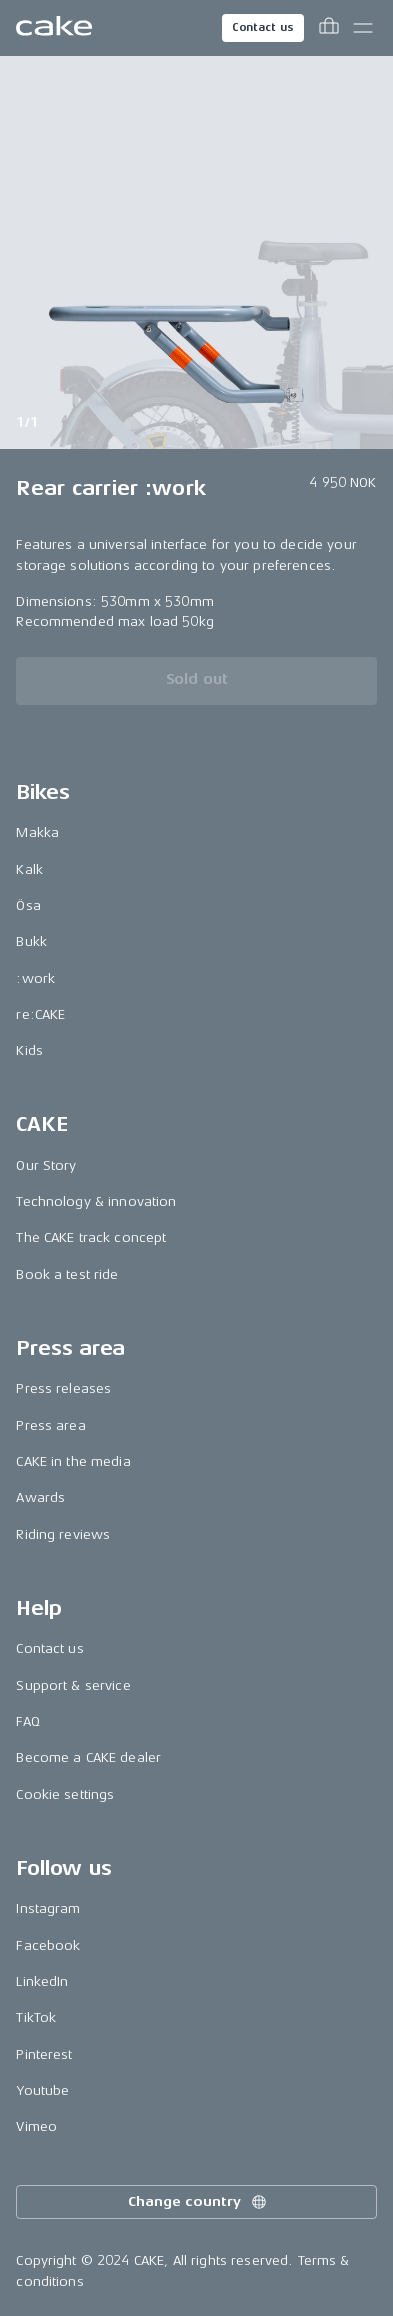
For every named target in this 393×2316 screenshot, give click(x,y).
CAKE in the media (73, 1461)
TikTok (36, 2017)
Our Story (46, 1165)
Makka (37, 832)
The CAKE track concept (91, 1237)
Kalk (29, 869)
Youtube (42, 2090)
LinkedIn (42, 1981)
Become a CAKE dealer (88, 1757)
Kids (29, 1050)
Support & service (73, 1685)
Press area (50, 1425)
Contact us (263, 27)
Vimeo (36, 2126)
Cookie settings (65, 1794)
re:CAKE (40, 1014)
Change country (198, 2202)
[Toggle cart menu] (329, 28)
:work (35, 978)
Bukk (31, 941)
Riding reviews (63, 1534)
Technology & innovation (96, 1201)
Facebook (48, 1945)
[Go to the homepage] (54, 28)
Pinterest (44, 2054)
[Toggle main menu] (363, 28)
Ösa (28, 905)
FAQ (27, 1721)
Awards (40, 1497)
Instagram (48, 1908)
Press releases (63, 1388)
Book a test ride (67, 1274)
